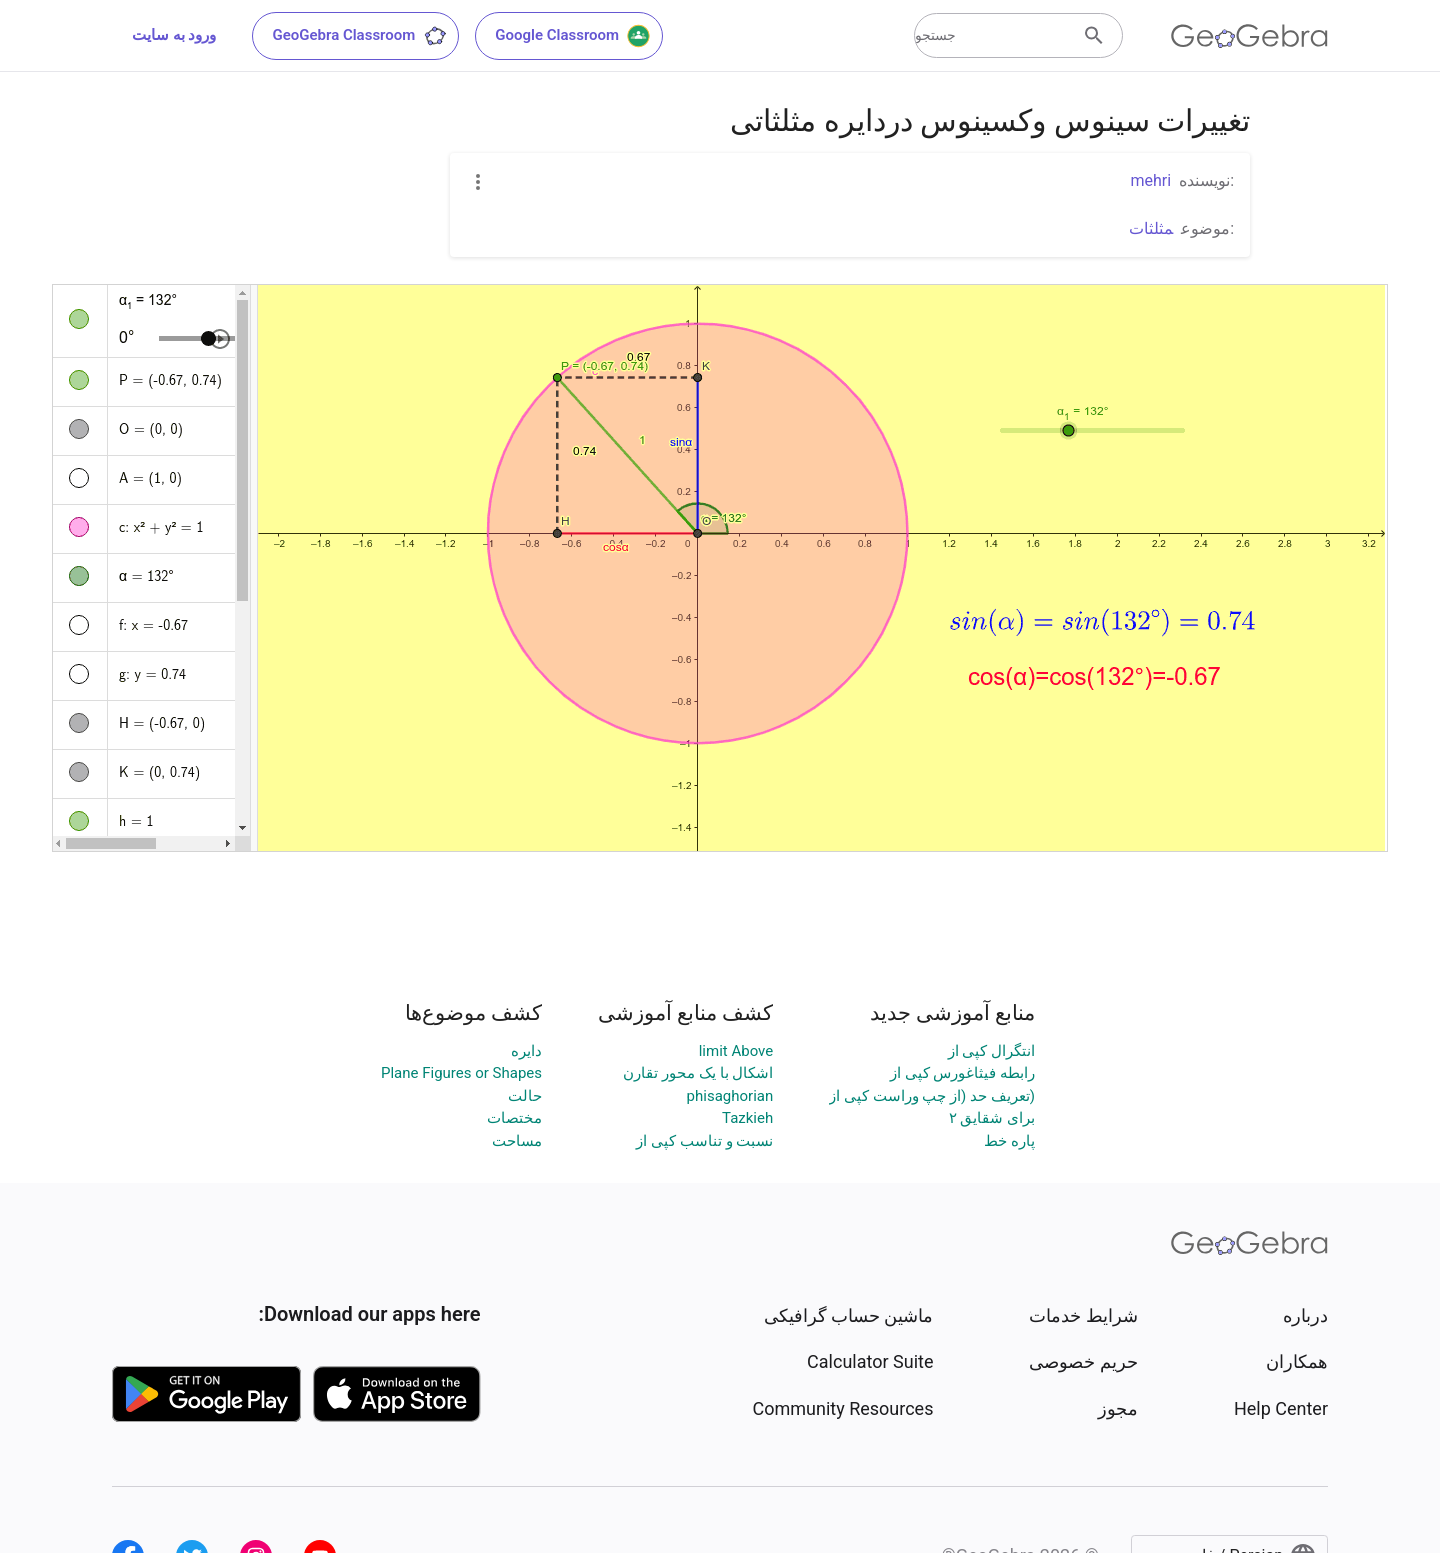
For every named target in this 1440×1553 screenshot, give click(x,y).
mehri (1150, 180)
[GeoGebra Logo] (1249, 36)
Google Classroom (573, 36)
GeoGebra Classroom (359, 36)
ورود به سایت (174, 35)
